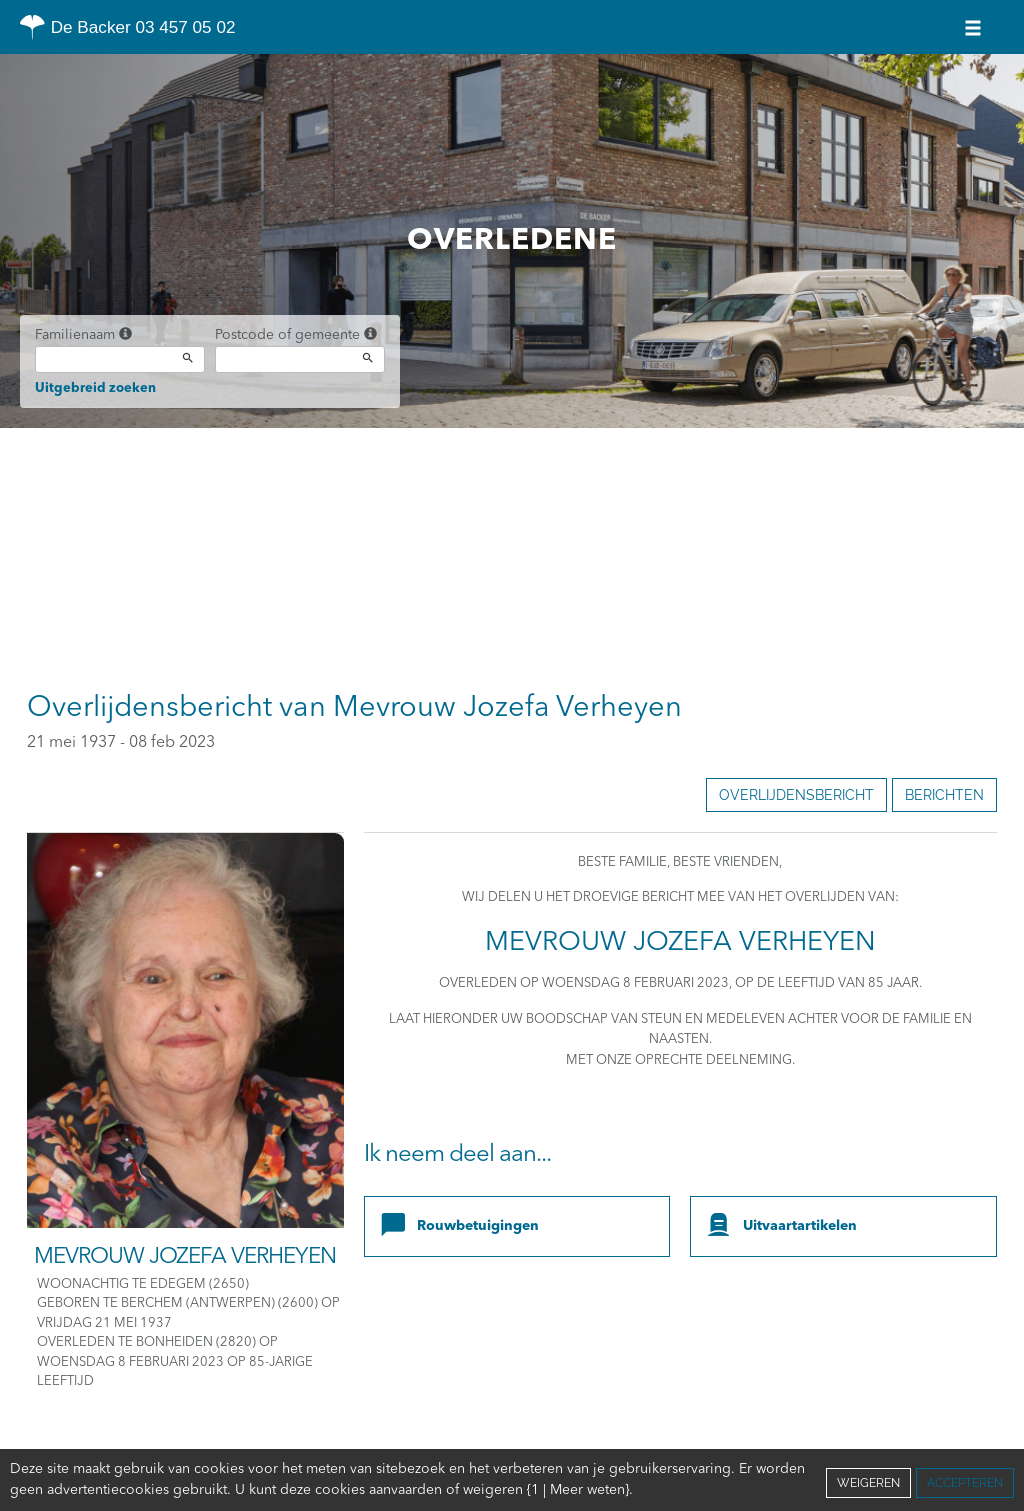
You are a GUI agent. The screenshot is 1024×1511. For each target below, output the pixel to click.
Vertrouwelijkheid (490, 1490)
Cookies (584, 1490)
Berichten (944, 795)
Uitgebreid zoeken (95, 388)
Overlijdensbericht (796, 795)
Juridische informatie (690, 1490)
